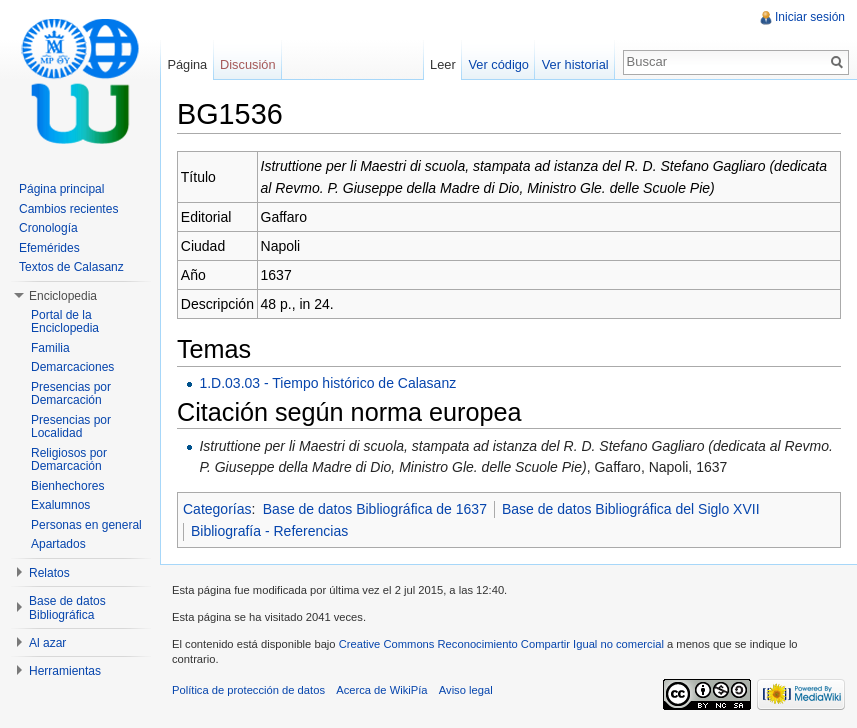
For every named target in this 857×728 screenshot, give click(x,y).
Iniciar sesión (810, 17)
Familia (50, 348)
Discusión (247, 64)
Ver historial (575, 64)
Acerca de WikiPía (381, 690)
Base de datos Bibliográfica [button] (67, 608)
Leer (443, 64)
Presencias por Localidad (71, 427)
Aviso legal (466, 690)
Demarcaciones (72, 367)
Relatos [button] (49, 573)
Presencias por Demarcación (71, 394)
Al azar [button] (47, 643)
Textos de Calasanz (71, 267)
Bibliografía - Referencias (269, 531)
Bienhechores (67, 486)
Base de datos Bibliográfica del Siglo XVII (631, 509)
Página (187, 64)
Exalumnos (60, 505)
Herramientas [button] (65, 671)
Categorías (217, 509)
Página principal (61, 189)
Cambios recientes (68, 209)
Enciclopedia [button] (63, 296)
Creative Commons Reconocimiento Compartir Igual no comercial (501, 644)
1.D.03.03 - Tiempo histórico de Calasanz (327, 383)
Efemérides (49, 248)
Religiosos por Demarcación (69, 460)
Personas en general (86, 525)
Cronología (48, 228)
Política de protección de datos (248, 690)
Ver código (498, 64)
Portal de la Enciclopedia (65, 322)
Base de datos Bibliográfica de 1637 (375, 509)
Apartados (58, 544)
